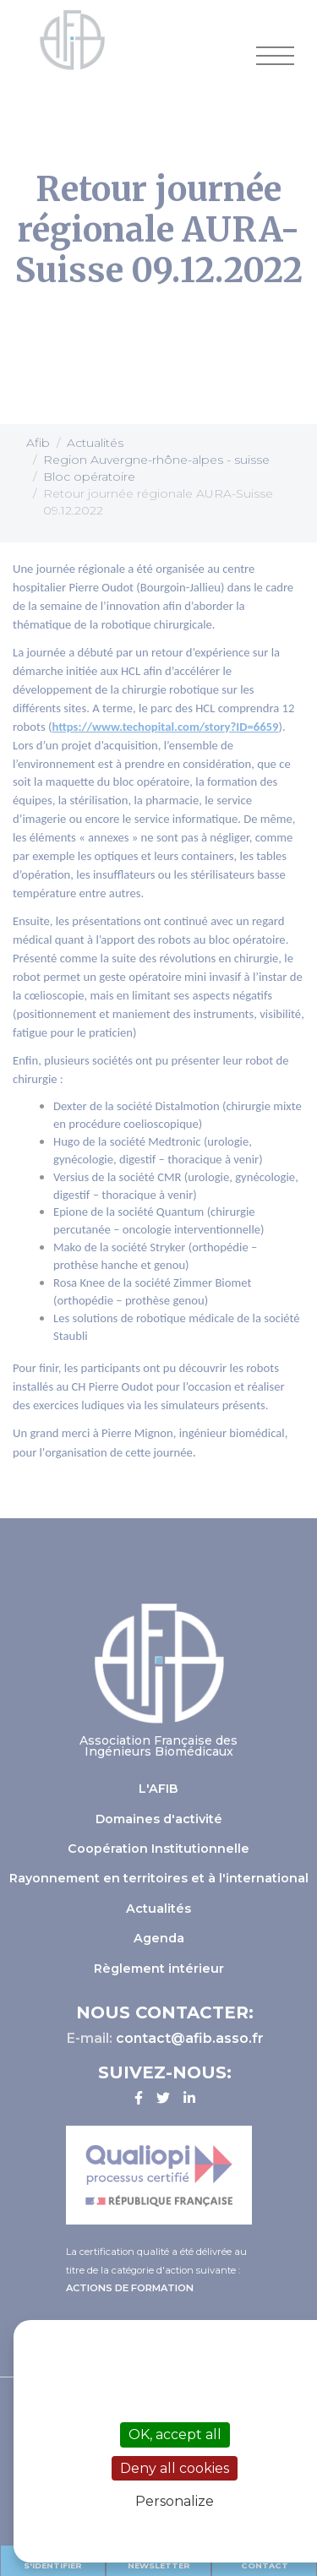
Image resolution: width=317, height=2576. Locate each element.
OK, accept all (174, 2434)
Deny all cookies (174, 2468)
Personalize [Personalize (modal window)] (174, 2501)
